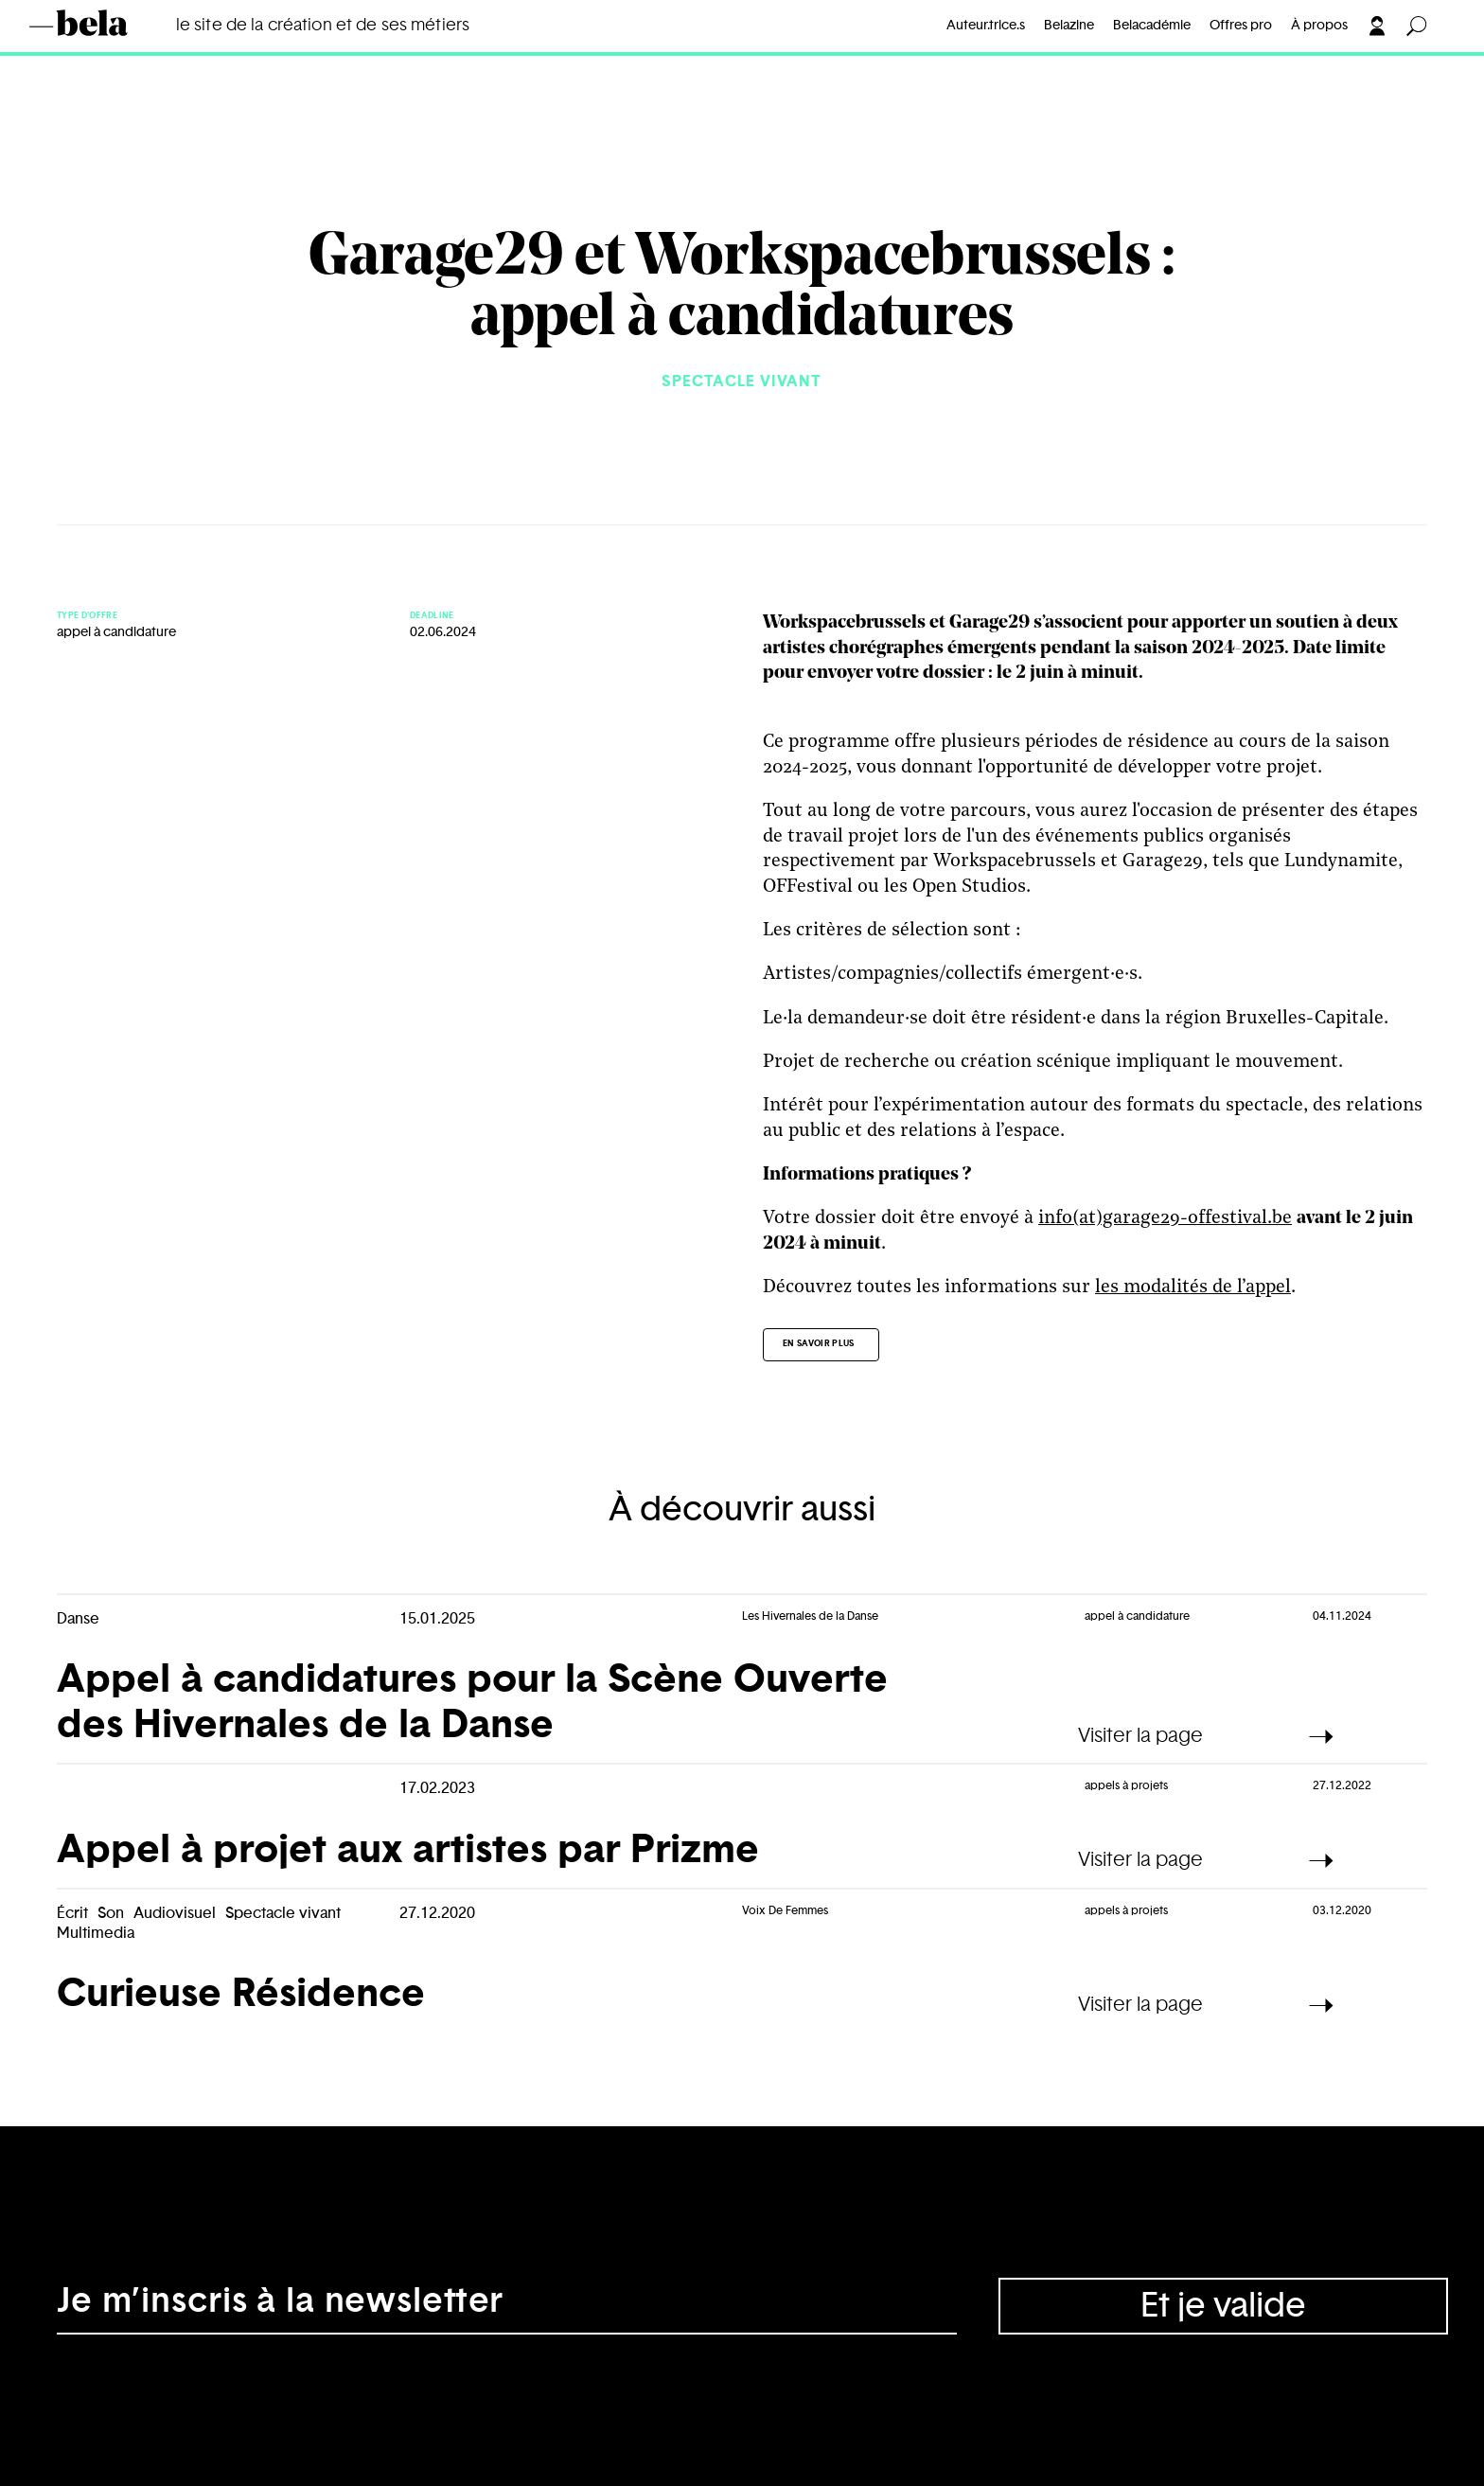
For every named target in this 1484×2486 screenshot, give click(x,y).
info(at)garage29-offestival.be (1165, 1218)
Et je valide (1223, 2306)
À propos (1319, 25)
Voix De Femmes (785, 1910)
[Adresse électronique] (507, 2306)
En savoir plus (819, 1344)
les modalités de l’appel (1193, 1287)
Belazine (1069, 25)
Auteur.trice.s (985, 25)
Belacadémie (1152, 25)
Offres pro (1241, 25)
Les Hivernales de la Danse (810, 1616)
